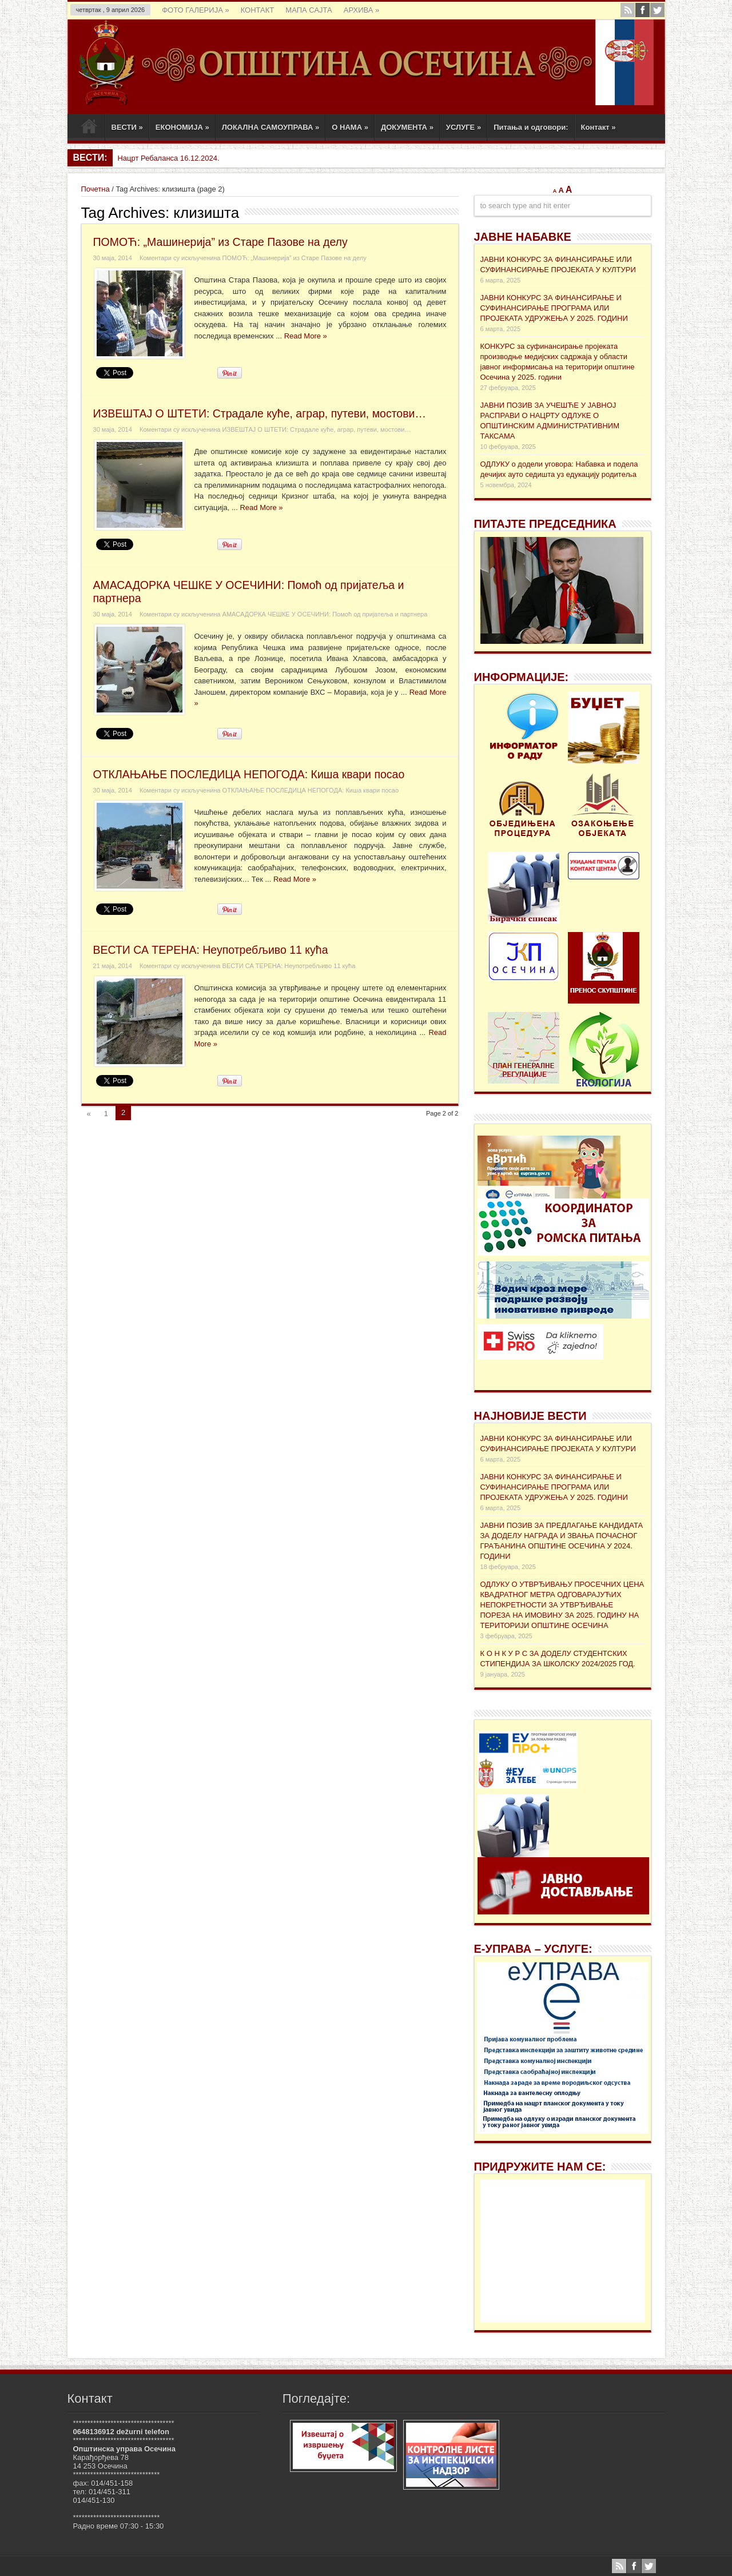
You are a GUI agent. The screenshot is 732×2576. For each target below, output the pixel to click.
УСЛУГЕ (463, 127)
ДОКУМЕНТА (407, 127)
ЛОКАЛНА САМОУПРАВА (271, 127)
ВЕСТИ (127, 127)
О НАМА (350, 127)
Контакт (598, 127)
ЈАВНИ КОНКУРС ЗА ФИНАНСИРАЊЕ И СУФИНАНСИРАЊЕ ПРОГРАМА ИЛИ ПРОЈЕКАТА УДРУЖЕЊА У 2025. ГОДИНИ (554, 308)
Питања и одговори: (531, 127)
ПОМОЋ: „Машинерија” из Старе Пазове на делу (220, 242)
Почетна (95, 189)
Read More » (305, 336)
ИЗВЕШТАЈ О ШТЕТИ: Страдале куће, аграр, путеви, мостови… (259, 413)
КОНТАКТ (257, 10)
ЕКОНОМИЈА (182, 127)
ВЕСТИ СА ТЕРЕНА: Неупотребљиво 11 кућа (210, 949)
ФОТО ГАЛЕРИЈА (195, 10)
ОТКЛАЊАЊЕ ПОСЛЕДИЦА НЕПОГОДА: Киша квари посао (249, 774)
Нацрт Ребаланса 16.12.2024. (168, 158)
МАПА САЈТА (308, 10)
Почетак (89, 129)
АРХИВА (362, 10)
